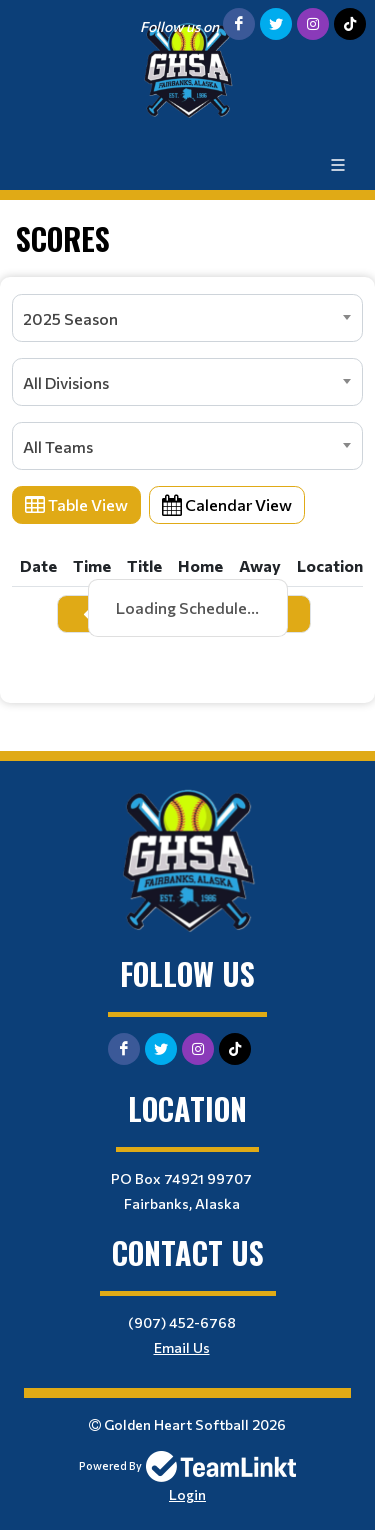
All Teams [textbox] (58, 446)
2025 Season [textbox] (70, 318)
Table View (76, 504)
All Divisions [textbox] (66, 382)
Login (187, 1494)
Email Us (182, 1347)
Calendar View (227, 504)
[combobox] (187, 318)
